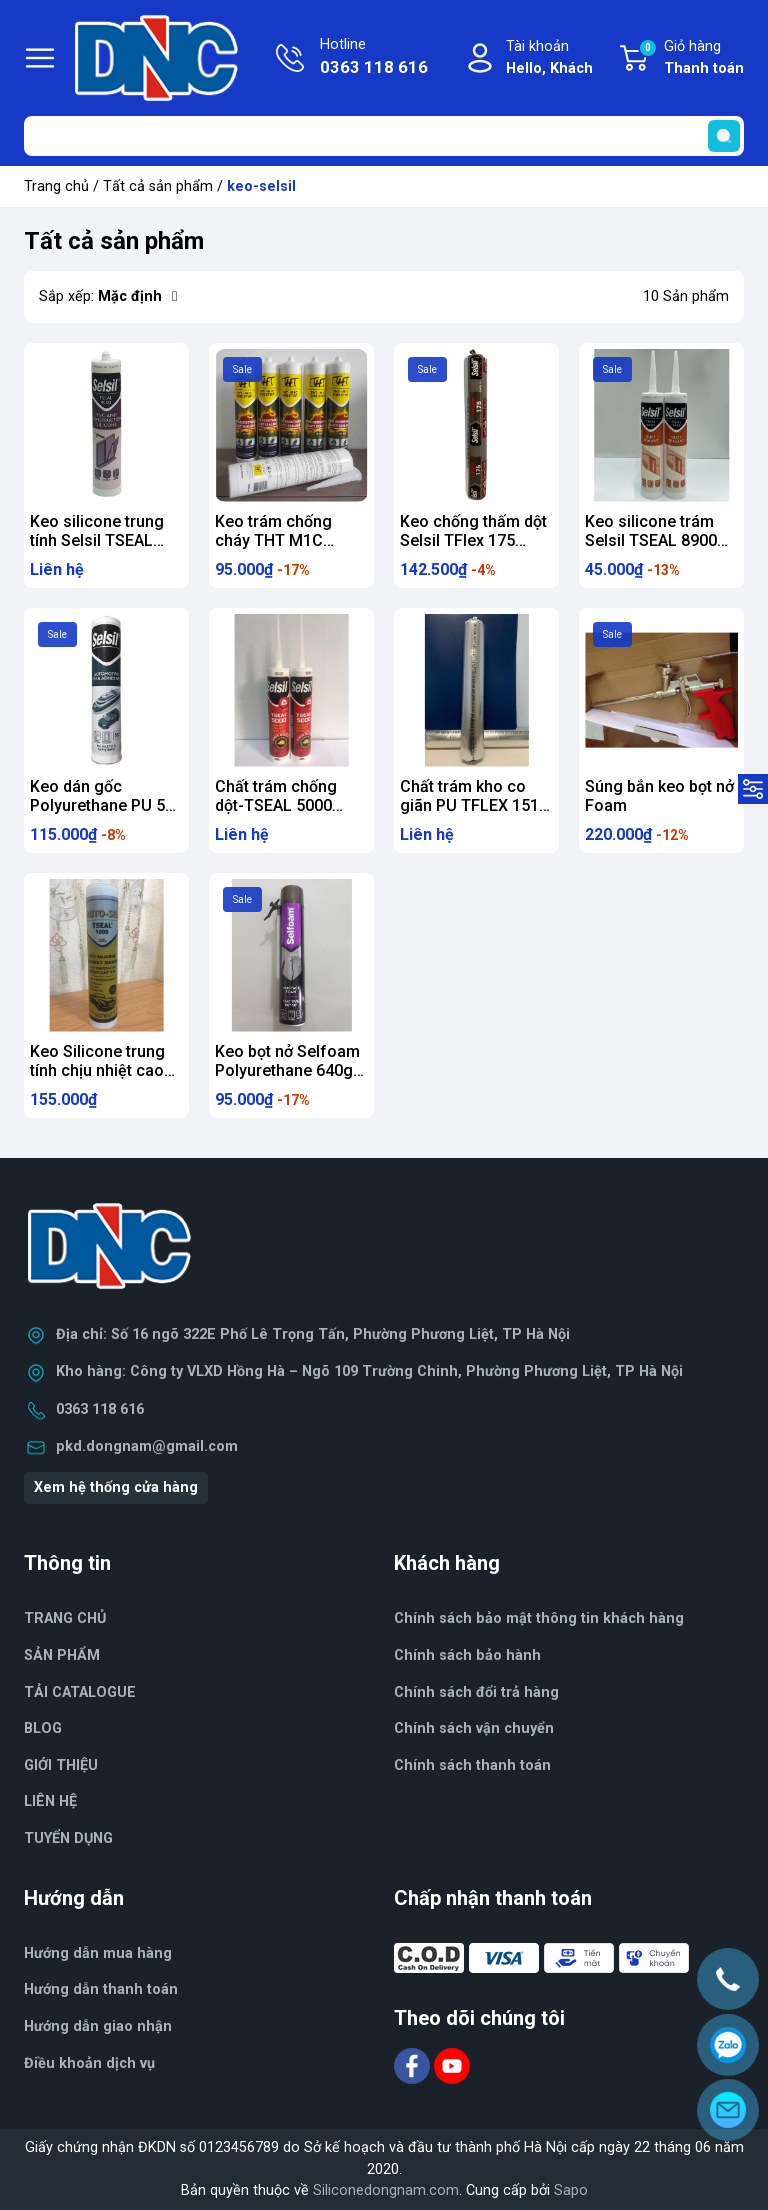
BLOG (43, 1728)
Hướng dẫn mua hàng (98, 1953)
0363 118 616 (100, 1409)
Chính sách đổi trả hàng (476, 1692)
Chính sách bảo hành (467, 1655)
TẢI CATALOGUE (80, 1692)
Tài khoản (549, 58)
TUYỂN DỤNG (68, 1838)
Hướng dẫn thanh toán (101, 1989)
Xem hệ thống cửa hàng (116, 1487)
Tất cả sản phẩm (158, 186)
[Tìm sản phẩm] (384, 136)
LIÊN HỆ (50, 1801)
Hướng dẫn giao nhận (98, 2026)
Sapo (571, 2190)
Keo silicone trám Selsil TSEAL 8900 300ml (651, 540)
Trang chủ (56, 186)
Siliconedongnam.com (386, 2190)
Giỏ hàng (691, 59)
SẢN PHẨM (62, 1655)
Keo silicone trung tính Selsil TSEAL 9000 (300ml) (97, 540)
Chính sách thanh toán (472, 1765)
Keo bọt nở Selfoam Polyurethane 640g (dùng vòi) (287, 1070)
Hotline (374, 58)
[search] (724, 136)
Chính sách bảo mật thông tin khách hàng (539, 1618)
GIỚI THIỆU (61, 1765)
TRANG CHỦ (65, 1618)
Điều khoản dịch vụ (89, 2063)
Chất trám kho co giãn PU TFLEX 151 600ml (469, 805)
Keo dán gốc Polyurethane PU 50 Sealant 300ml (102, 805)
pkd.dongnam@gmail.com (147, 1446)
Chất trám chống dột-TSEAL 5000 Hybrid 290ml (276, 805)
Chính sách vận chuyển (474, 1728)
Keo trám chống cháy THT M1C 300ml (273, 540)
